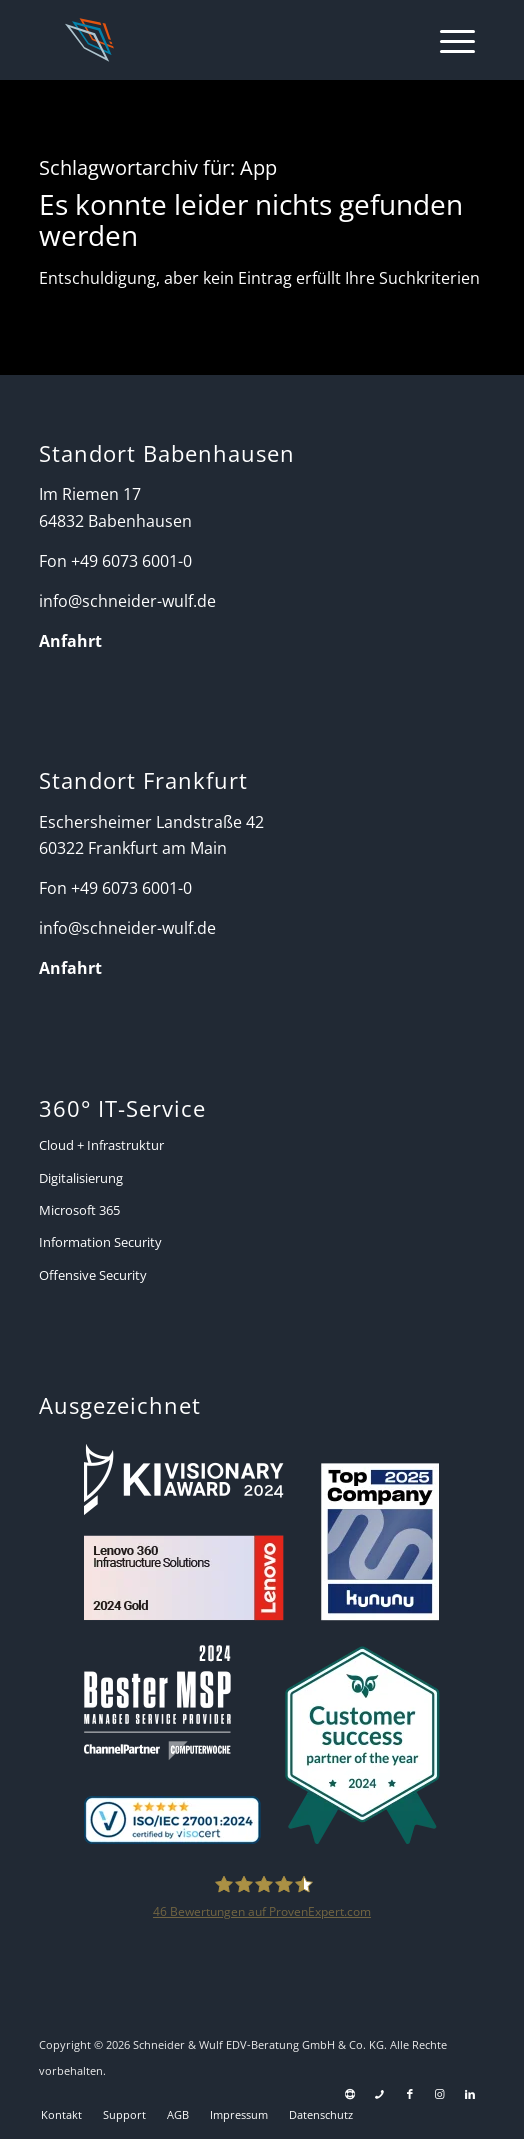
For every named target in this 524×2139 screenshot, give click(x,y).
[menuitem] (447, 40)
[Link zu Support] (350, 2094)
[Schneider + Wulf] (219, 40)
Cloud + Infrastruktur (101, 1145)
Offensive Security (93, 1275)
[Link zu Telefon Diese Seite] (380, 2094)
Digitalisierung (81, 1178)
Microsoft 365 (79, 1210)
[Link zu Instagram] (440, 2094)
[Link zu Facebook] (410, 2094)
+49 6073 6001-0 (131, 561)
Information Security (100, 1242)
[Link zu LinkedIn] (470, 2094)
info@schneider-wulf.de (127, 601)
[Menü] (447, 40)
